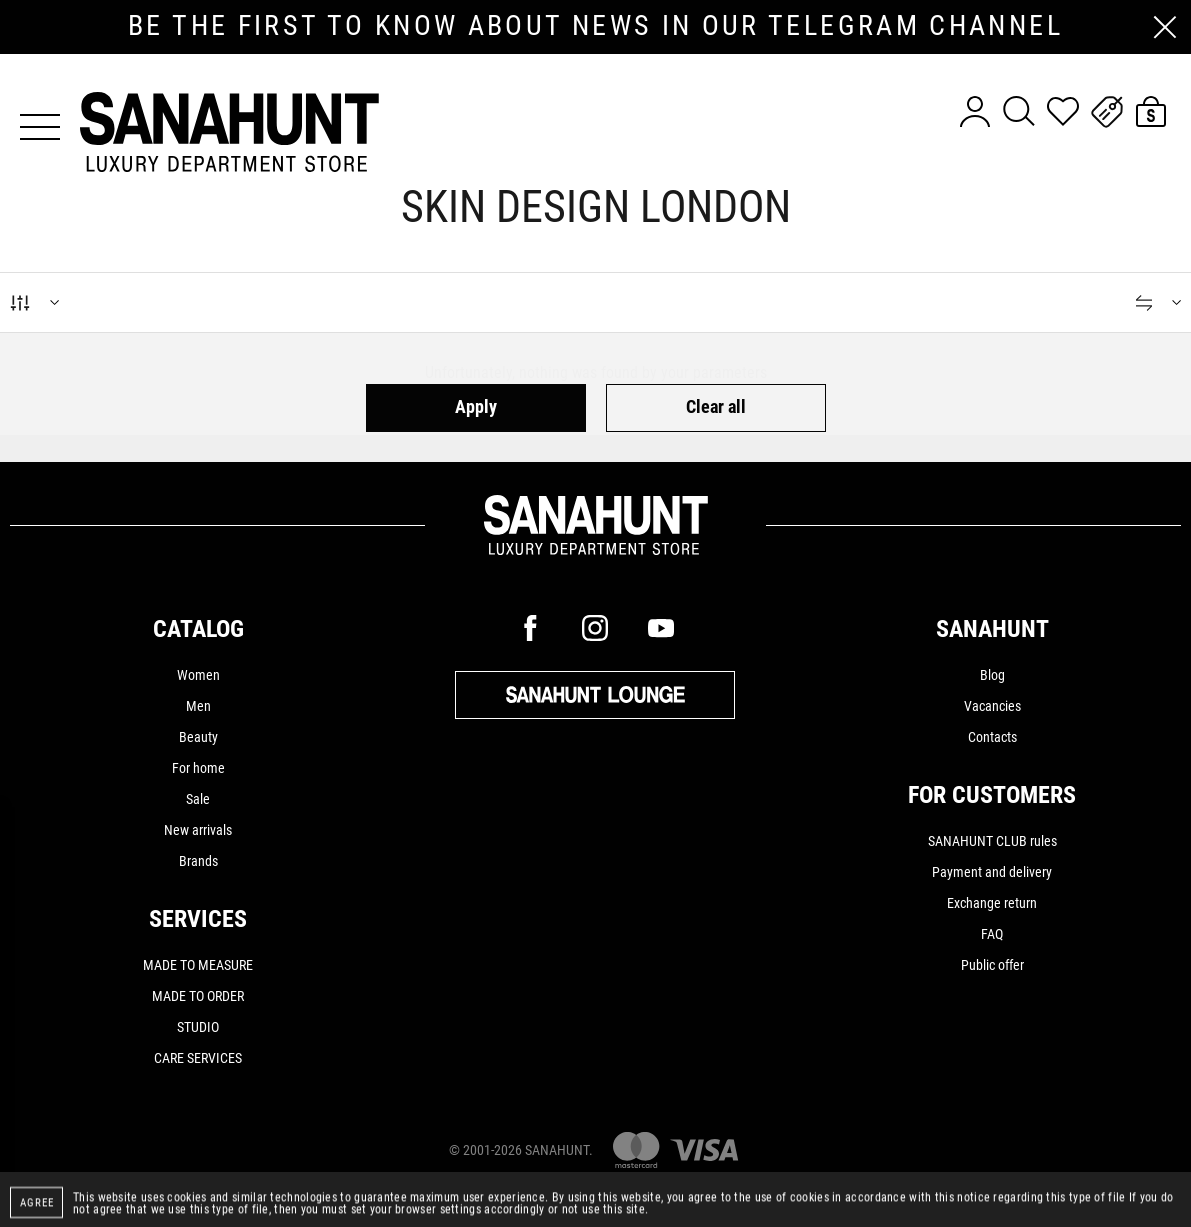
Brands (198, 861)
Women (198, 675)
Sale (198, 799)
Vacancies (992, 706)
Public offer (992, 965)
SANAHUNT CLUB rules (992, 841)
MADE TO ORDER (198, 996)
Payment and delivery (992, 872)
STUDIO (198, 1027)
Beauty (198, 737)
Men (198, 706)
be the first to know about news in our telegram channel (595, 26)
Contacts (992, 737)
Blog (992, 675)
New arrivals (198, 830)
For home (198, 768)
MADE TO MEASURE (198, 965)
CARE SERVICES (198, 1058)
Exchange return (992, 903)
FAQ (992, 934)
